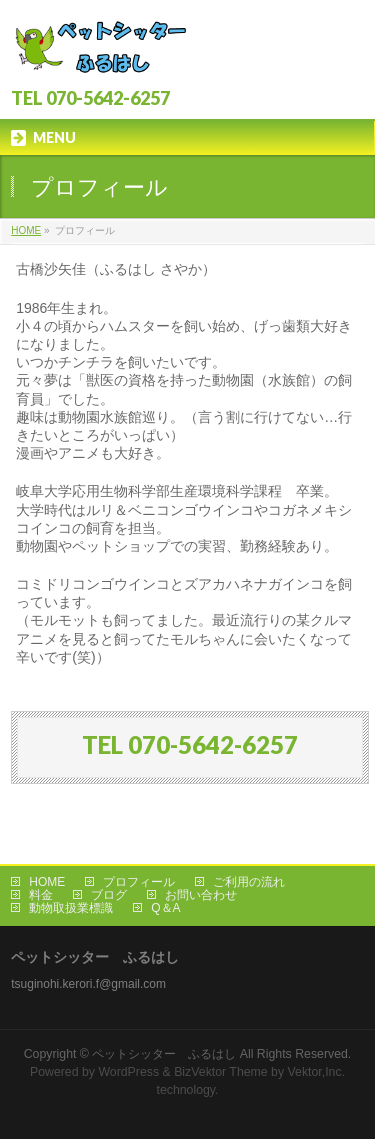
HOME (26, 230)
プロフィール (139, 882)
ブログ (109, 895)
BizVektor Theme (221, 1072)
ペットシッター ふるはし (164, 1054)
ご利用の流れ (249, 882)
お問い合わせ (201, 895)
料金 (41, 895)
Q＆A (165, 908)
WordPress (128, 1072)
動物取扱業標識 (71, 908)
